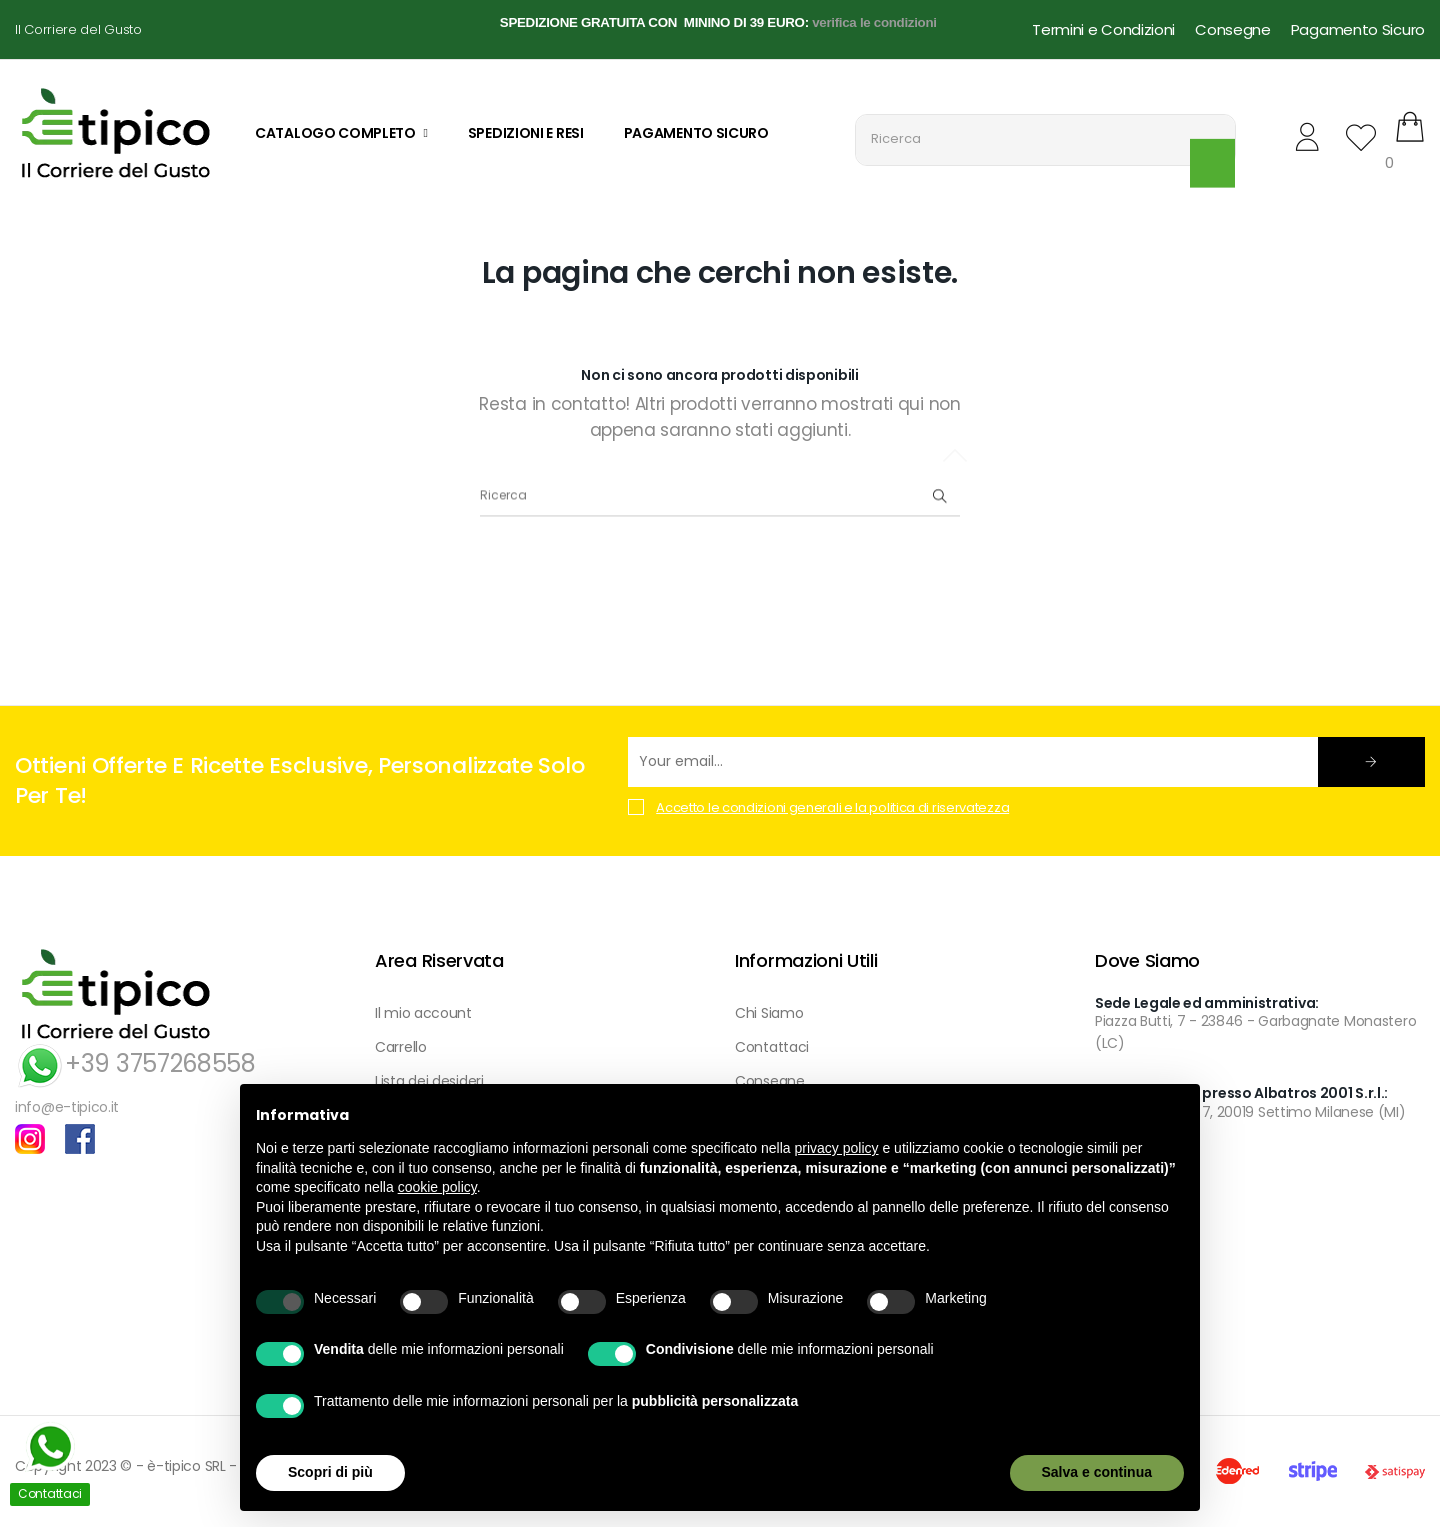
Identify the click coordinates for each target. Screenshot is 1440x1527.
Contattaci (772, 1047)
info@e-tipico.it (67, 1107)
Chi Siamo (769, 1013)
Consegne (1233, 29)
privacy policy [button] (837, 1148)
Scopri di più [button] (330, 1472)
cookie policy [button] (437, 1187)
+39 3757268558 (135, 1063)
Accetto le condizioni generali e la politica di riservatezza (832, 807)
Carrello (401, 1047)
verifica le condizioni (874, 22)
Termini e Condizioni (1103, 29)
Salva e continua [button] (1097, 1472)
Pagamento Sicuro (1358, 29)
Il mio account (423, 1013)
